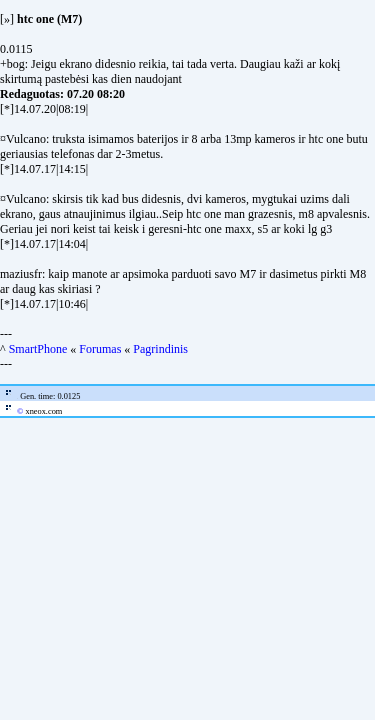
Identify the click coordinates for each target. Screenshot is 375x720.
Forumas (100, 349)
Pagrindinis (160, 349)
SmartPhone (38, 349)
